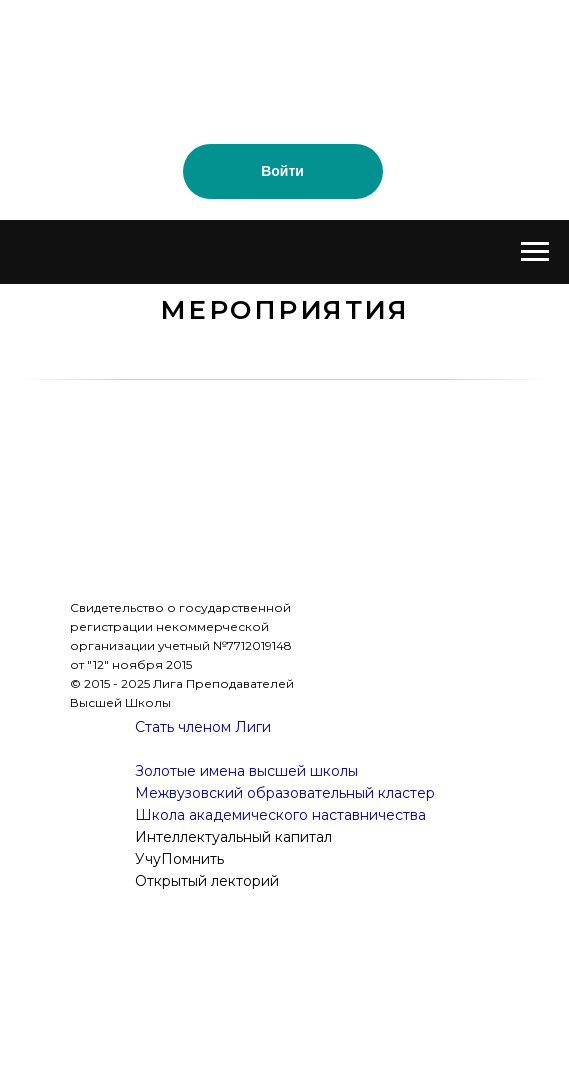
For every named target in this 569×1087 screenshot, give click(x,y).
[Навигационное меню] (535, 252)
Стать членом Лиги (203, 727)
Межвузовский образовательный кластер (285, 793)
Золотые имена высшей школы (246, 771)
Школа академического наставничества (280, 815)
